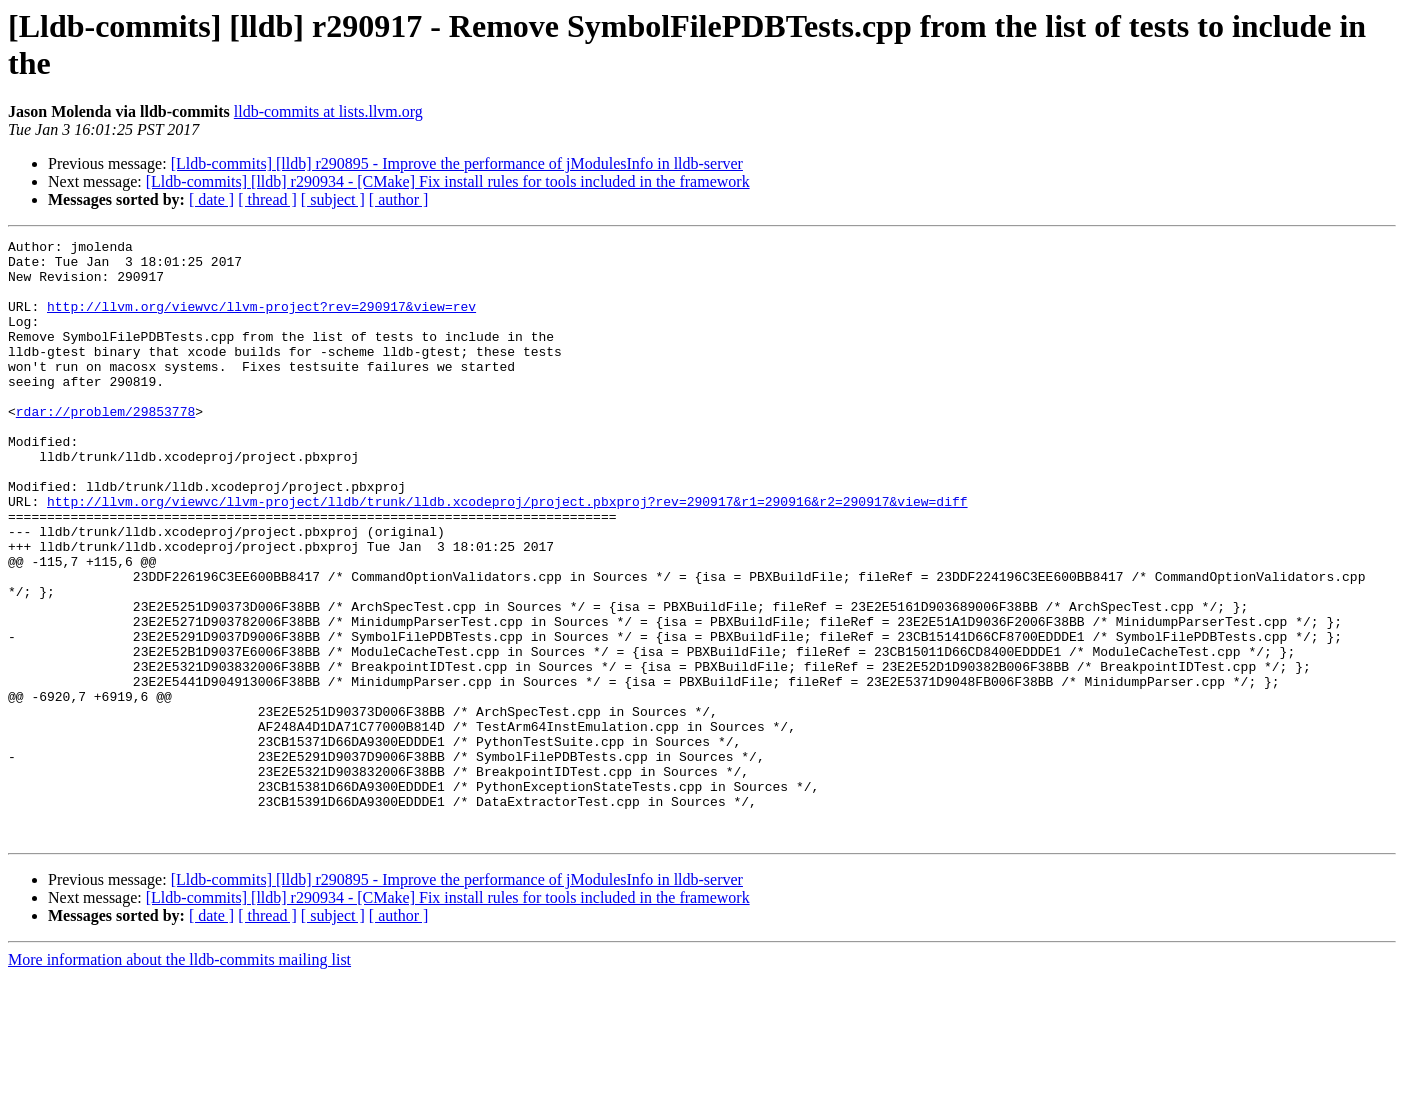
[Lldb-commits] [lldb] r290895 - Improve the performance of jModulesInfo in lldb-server (457, 163)
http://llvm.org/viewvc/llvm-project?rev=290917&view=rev (261, 321)
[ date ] (211, 199)
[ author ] (399, 199)
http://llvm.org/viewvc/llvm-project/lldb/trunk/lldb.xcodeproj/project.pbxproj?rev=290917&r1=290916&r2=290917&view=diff (507, 555)
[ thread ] (267, 199)
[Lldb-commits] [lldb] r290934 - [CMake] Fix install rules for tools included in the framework (448, 181)
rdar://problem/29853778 (105, 447)
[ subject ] (333, 199)
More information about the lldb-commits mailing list (179, 1079)
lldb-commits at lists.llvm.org (328, 111)
